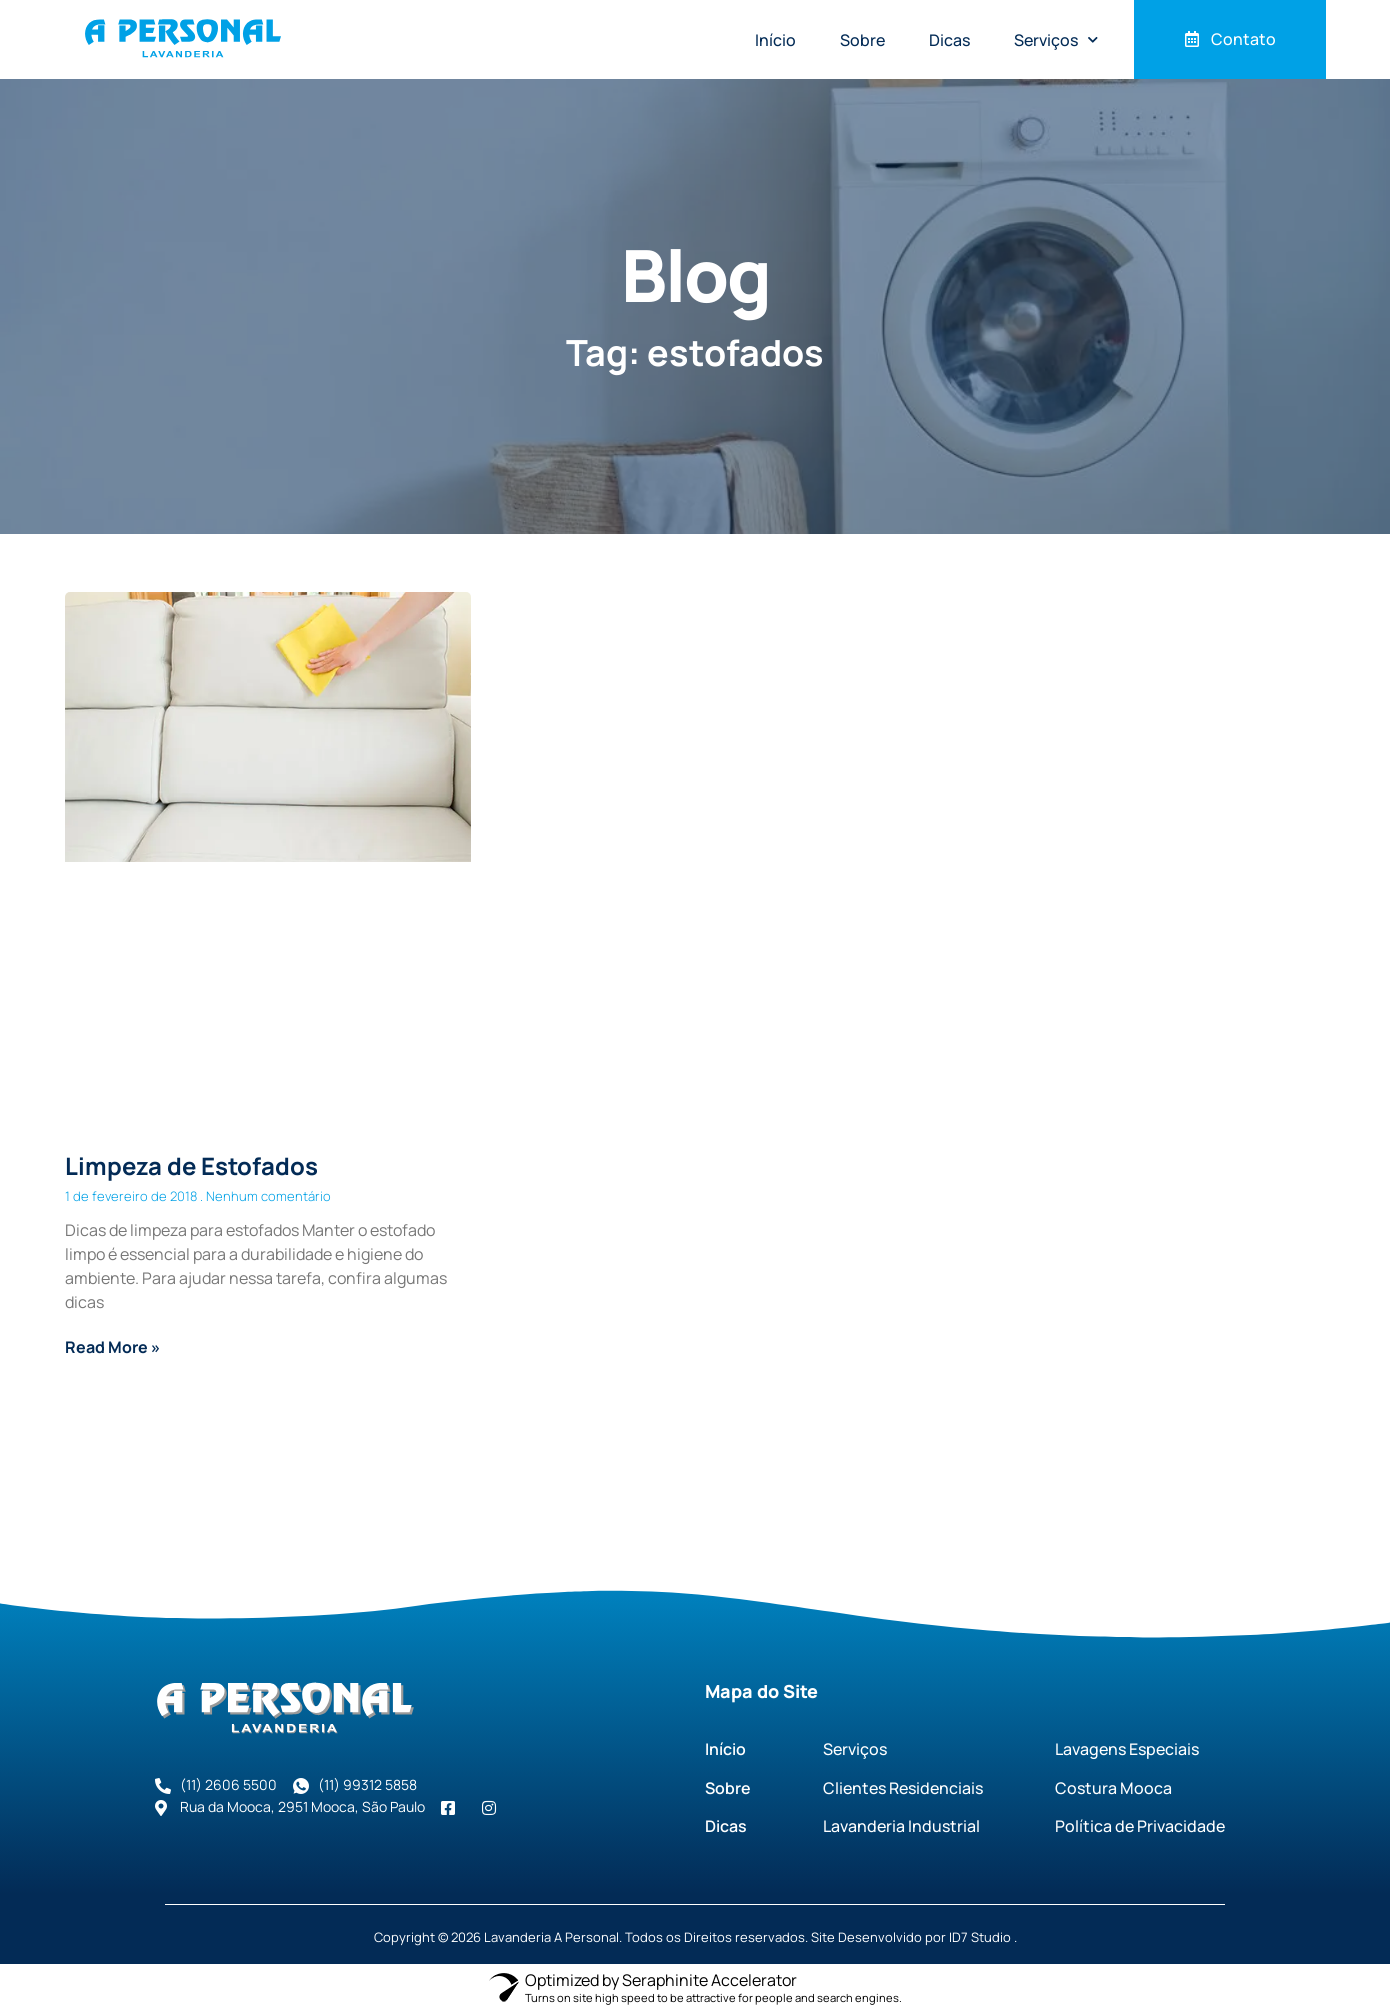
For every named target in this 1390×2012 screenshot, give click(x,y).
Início (775, 40)
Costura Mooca (1113, 1788)
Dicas (949, 40)
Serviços (1056, 39)
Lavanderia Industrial (901, 1826)
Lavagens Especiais (1127, 1749)
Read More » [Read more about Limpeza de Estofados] (112, 1347)
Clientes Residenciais (903, 1788)
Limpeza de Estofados (191, 1165)
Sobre (862, 40)
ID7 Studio (980, 1937)
